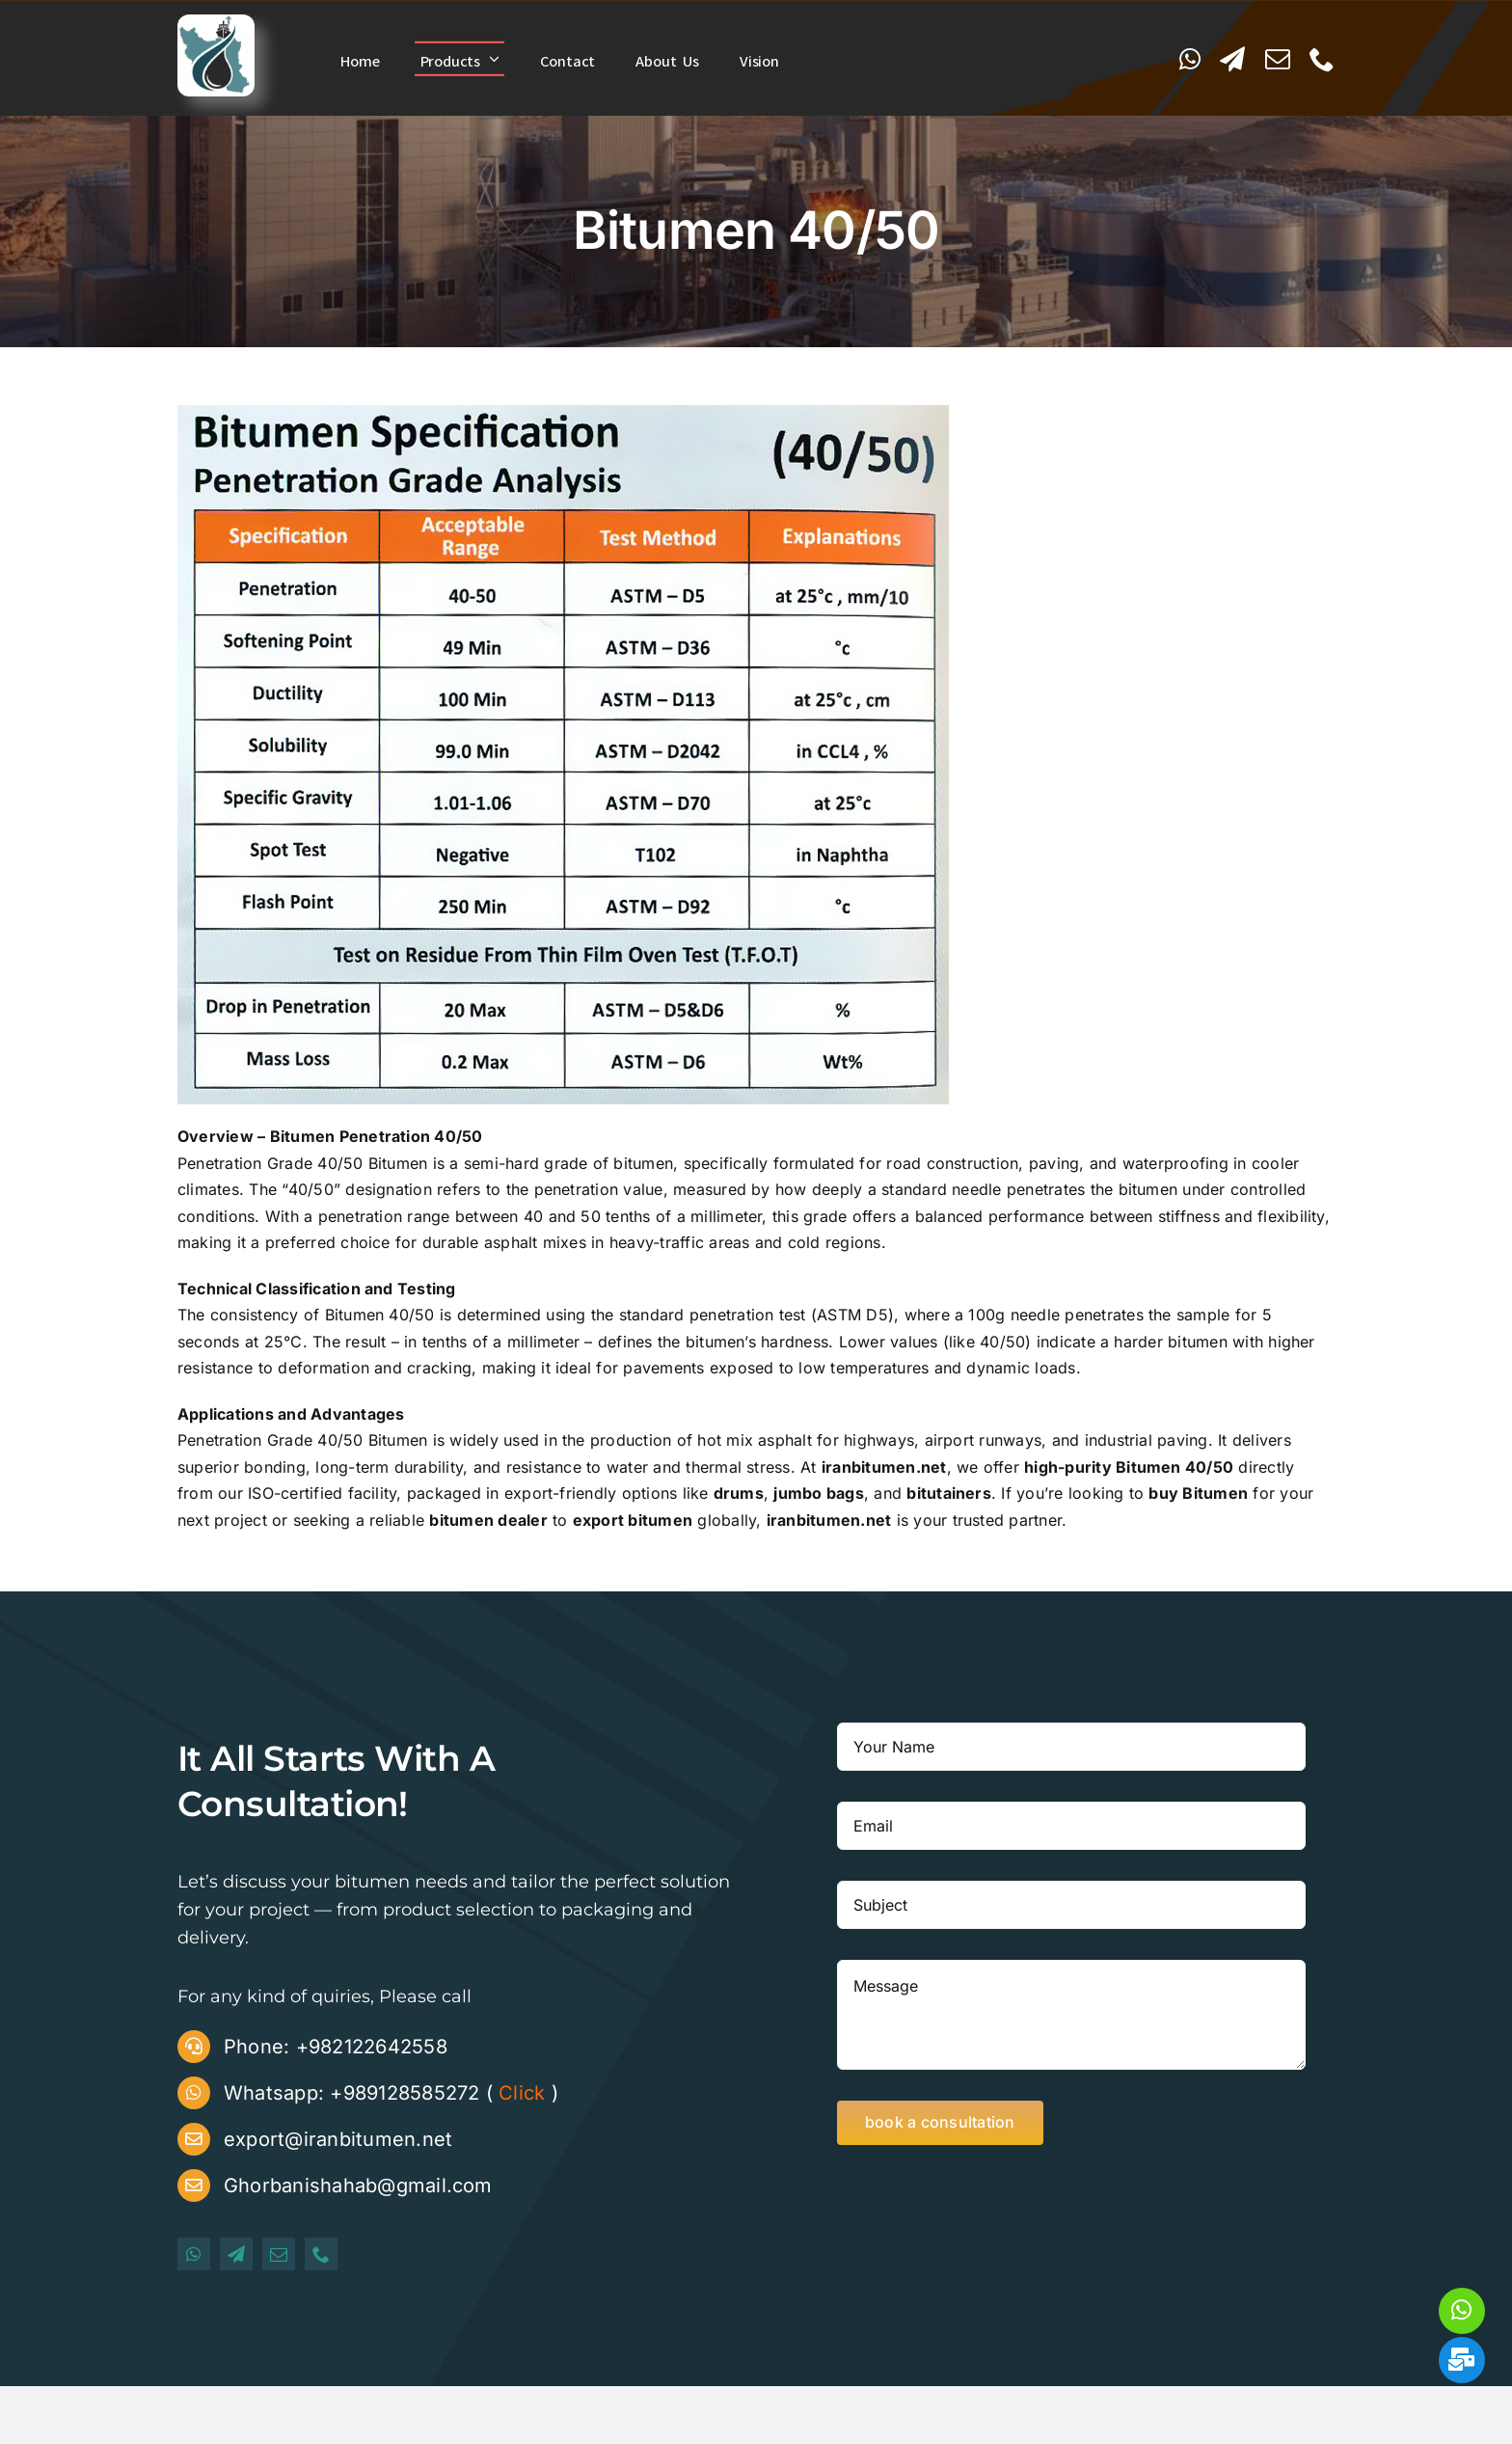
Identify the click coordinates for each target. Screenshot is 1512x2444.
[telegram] (1232, 58)
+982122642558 (371, 2046)
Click (522, 2093)
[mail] (1277, 58)
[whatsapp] (1190, 58)
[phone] (1322, 58)
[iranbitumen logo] (216, 22)
